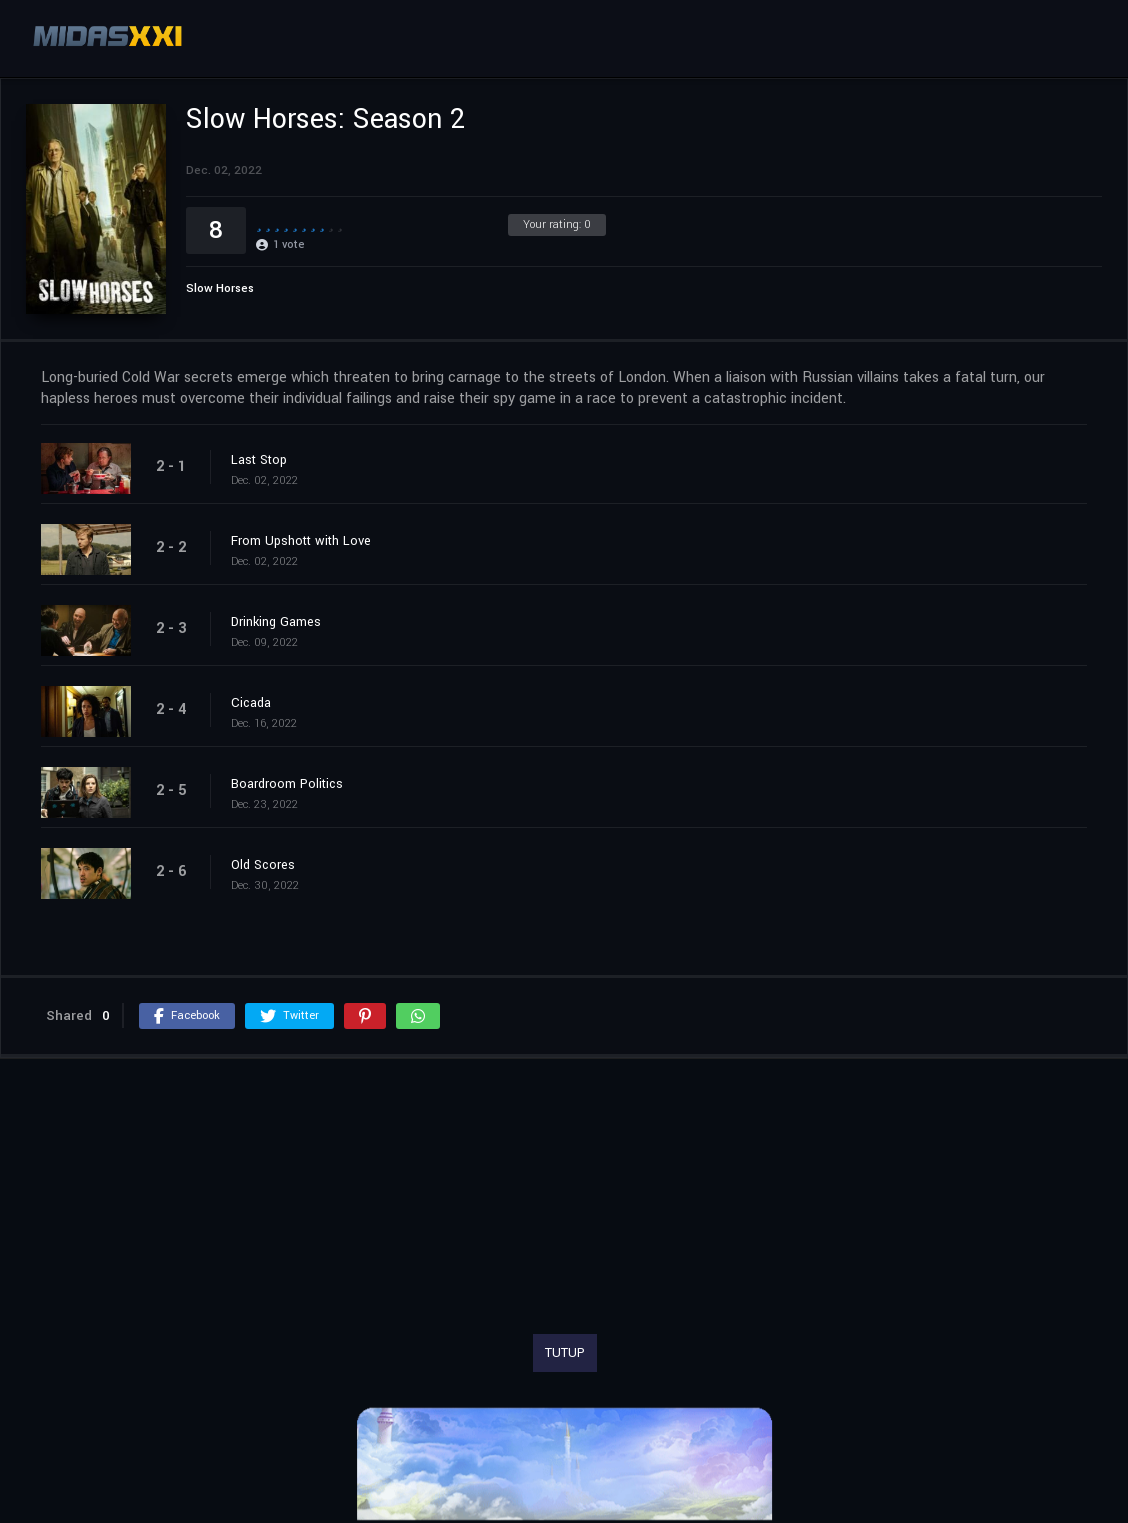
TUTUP (565, 1353)
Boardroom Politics (287, 784)
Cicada (251, 703)
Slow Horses (220, 288)
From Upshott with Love (301, 541)
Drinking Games (276, 622)
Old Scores (263, 865)
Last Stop (259, 460)
